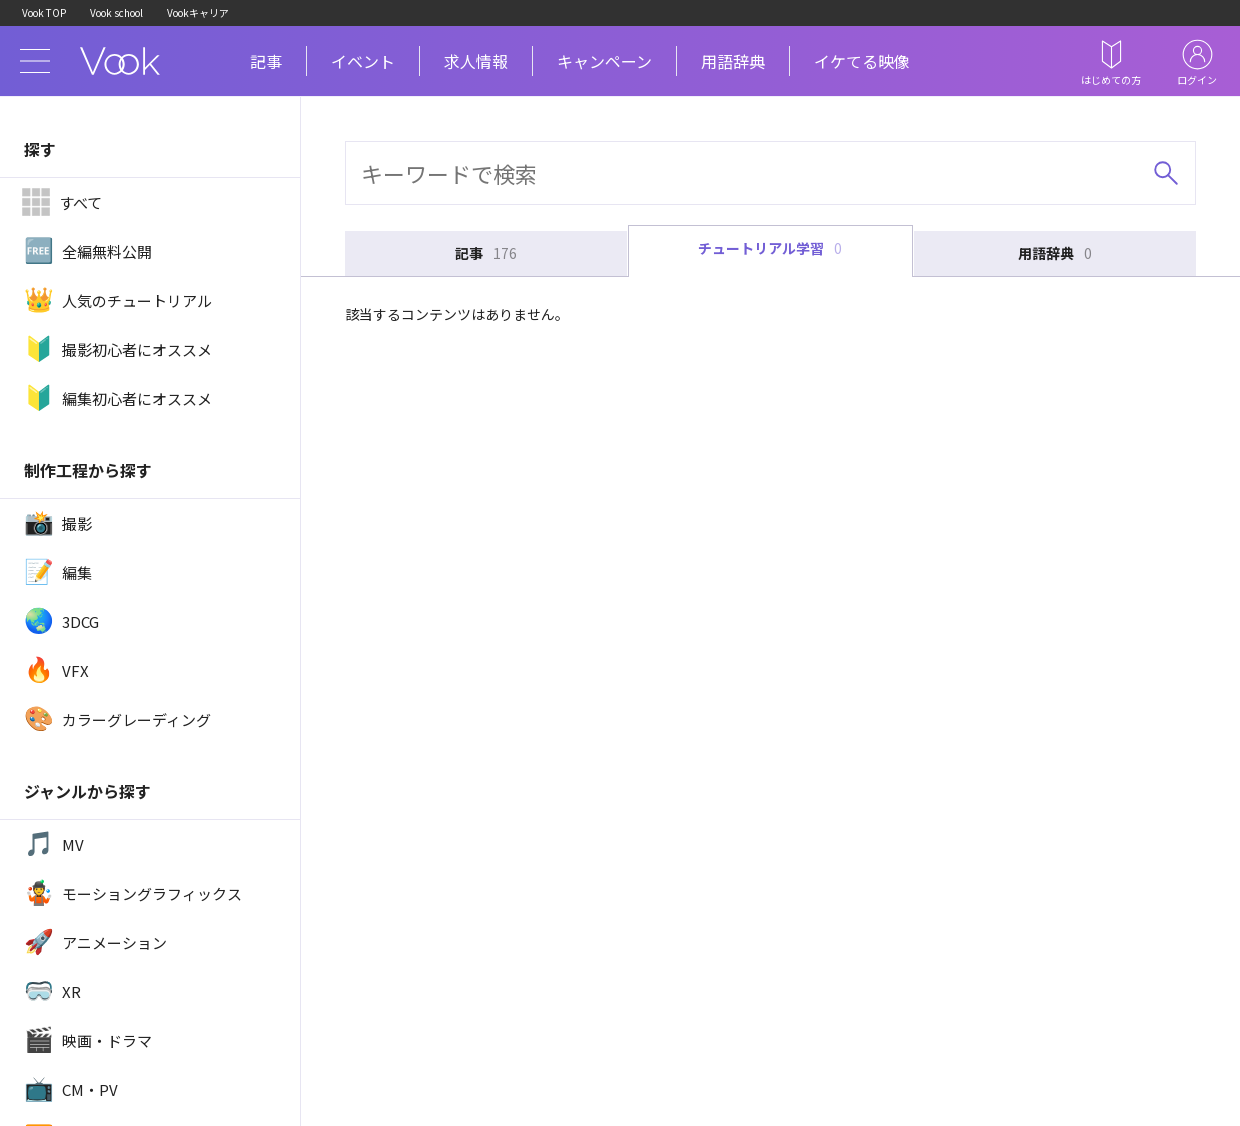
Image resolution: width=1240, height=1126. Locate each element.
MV (54, 844)
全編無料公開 (88, 251)
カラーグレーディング (117, 719)
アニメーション (95, 942)
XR (52, 991)
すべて (61, 202)
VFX (56, 670)
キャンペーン (604, 61)
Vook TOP (44, 12)
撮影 (58, 523)
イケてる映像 (862, 61)
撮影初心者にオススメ (118, 349)
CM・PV (71, 1089)
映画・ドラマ (88, 1040)
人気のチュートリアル (118, 300)
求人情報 (476, 61)
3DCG (61, 621)
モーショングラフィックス (133, 893)
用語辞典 (733, 61)
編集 (58, 572)
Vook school (116, 12)
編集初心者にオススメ (118, 398)
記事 (266, 61)
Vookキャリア (198, 12)
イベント (363, 61)
